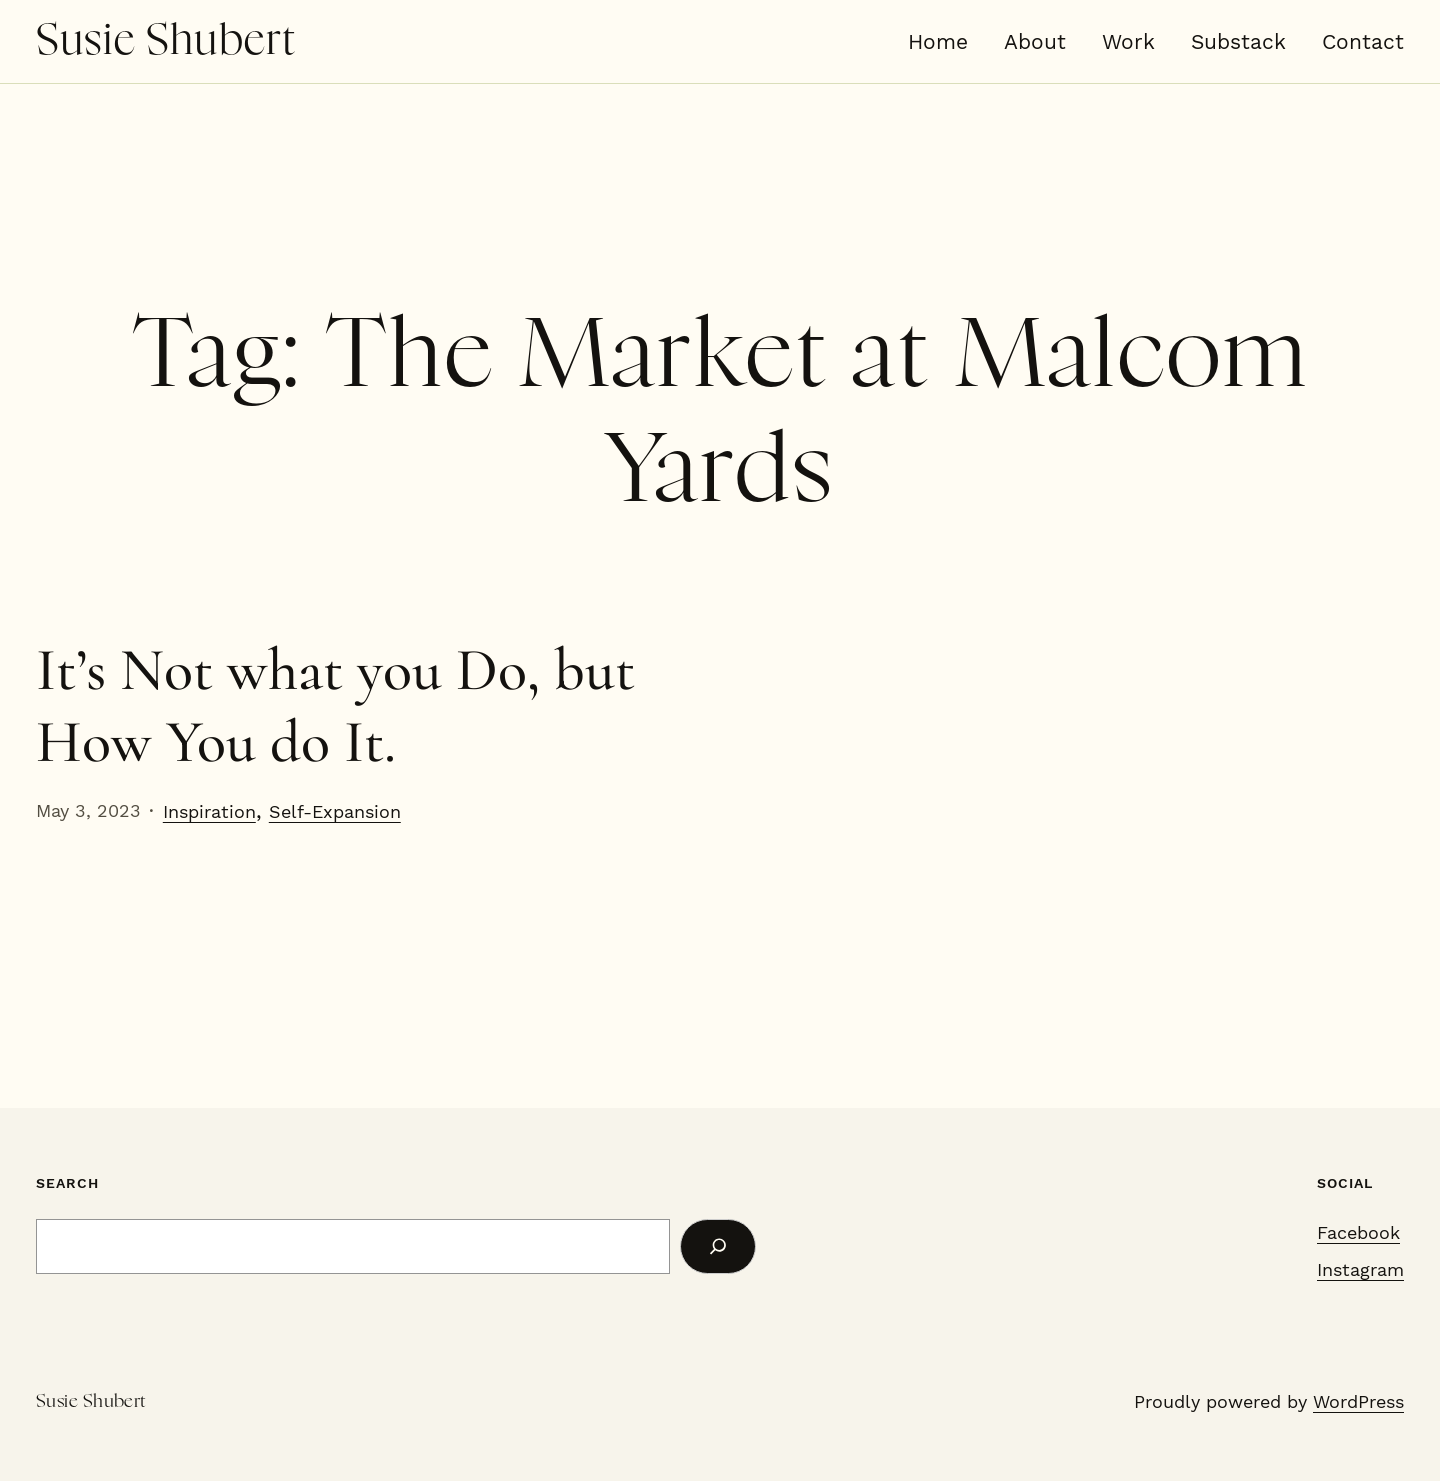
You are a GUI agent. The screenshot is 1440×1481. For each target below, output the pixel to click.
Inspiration (209, 811)
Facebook (1358, 1232)
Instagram (1360, 1269)
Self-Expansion (335, 811)
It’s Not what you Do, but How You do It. (335, 706)
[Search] (718, 1246)
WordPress (1358, 1401)
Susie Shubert (166, 41)
